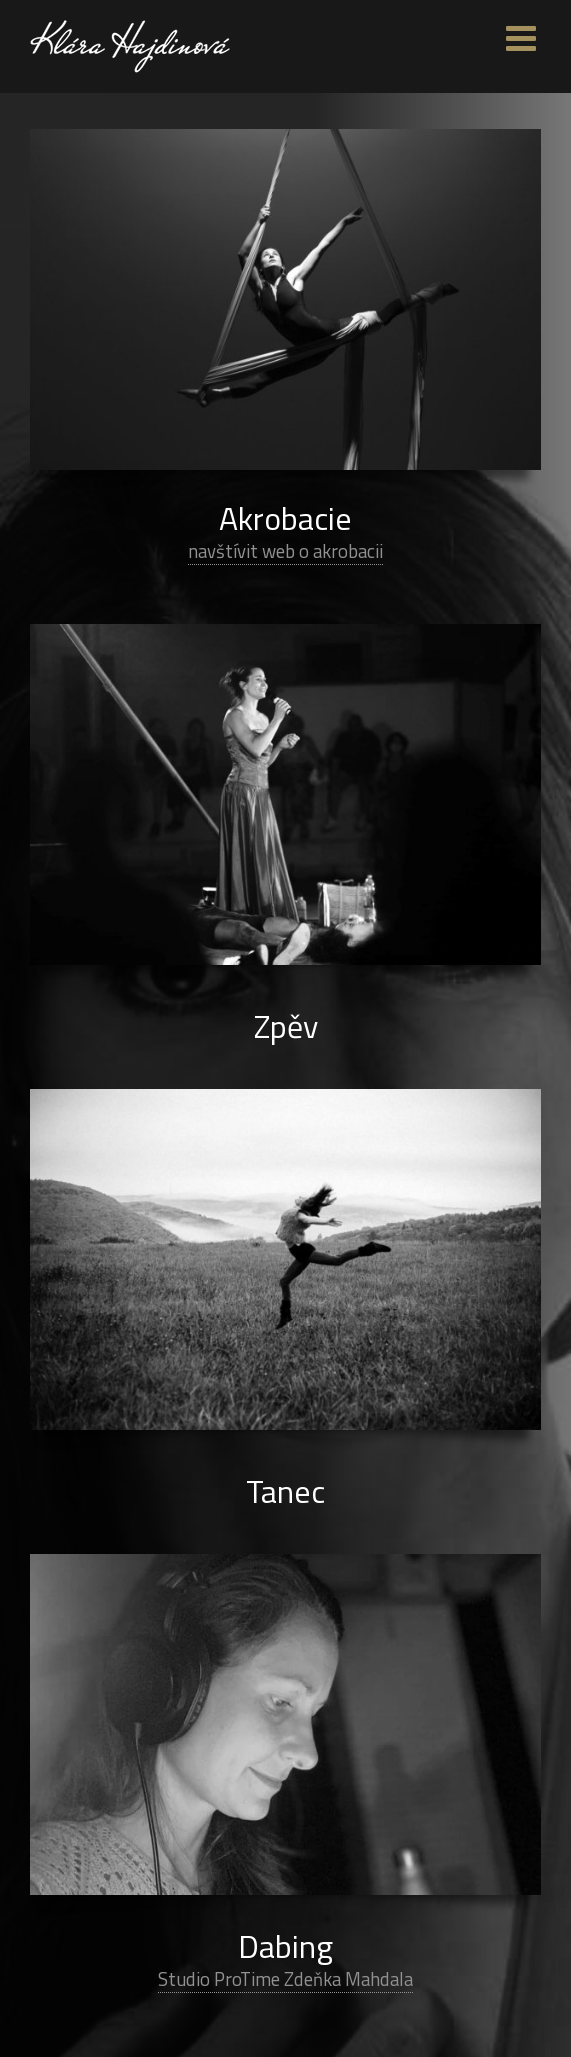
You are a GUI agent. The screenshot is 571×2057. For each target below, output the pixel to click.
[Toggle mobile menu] (523, 37)
